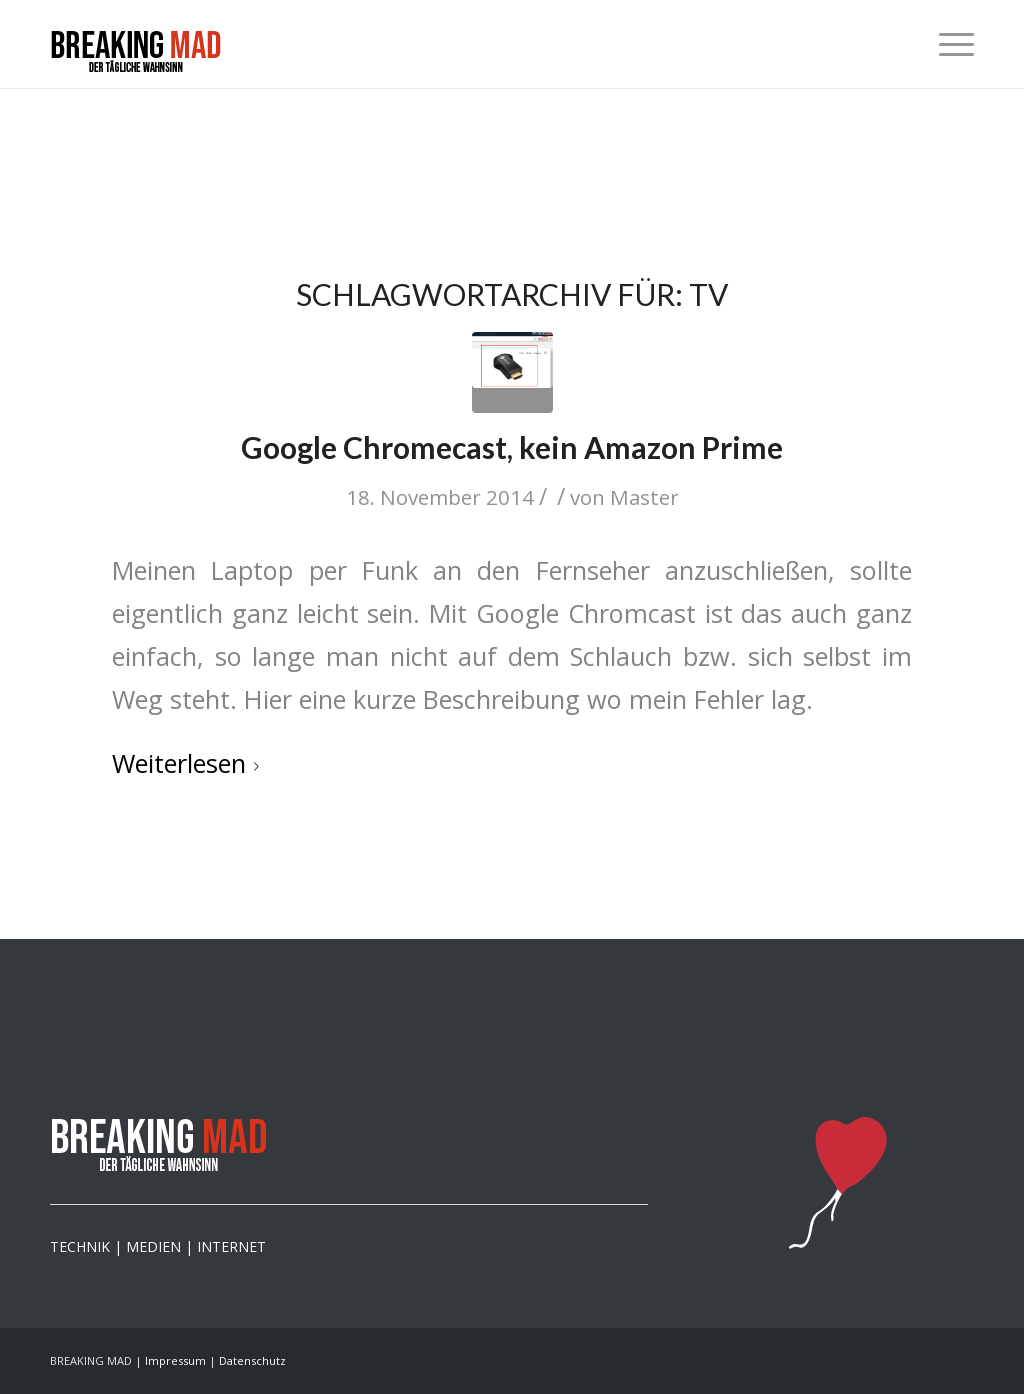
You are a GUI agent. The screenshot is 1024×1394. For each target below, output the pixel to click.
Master (644, 497)
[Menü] (950, 44)
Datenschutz (252, 1360)
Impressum (175, 1360)
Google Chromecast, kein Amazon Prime (512, 447)
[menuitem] (950, 44)
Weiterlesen (189, 763)
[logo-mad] (136, 56)
